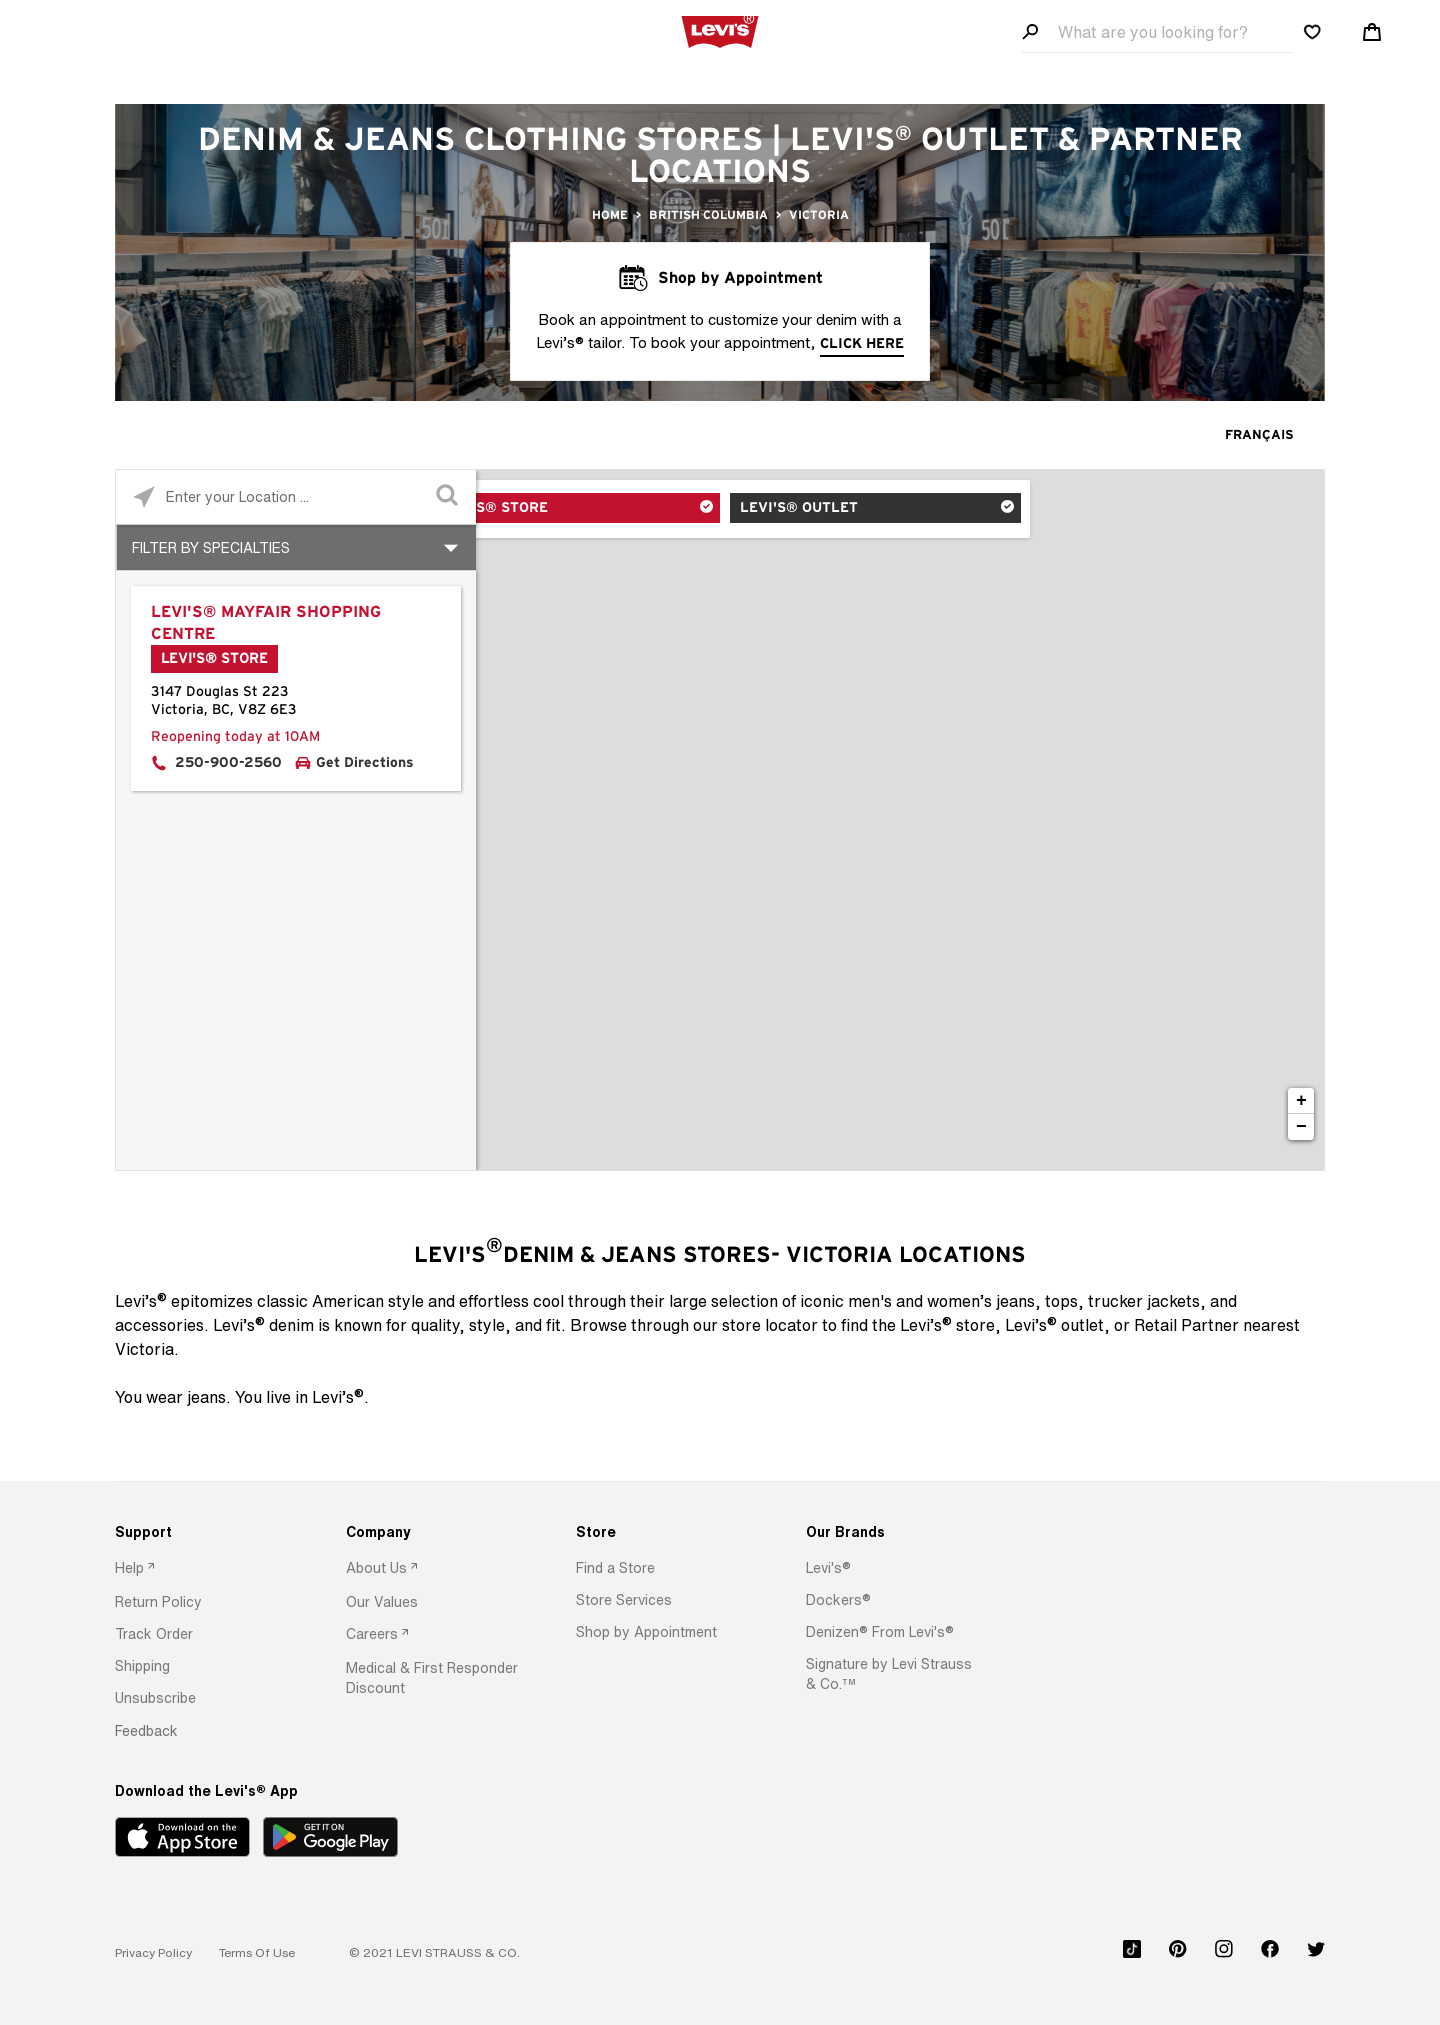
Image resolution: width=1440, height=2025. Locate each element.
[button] (158, 1602)
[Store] (662, 1532)
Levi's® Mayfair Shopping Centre (266, 623)
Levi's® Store (560, 510)
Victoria (819, 215)
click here (862, 344)
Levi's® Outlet (800, 510)
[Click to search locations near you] (143, 497)
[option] (201, 1569)
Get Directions (365, 763)
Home (610, 215)
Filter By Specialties (211, 547)
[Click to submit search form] (448, 497)
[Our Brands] (892, 1532)
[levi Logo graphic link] (720, 30)
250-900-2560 (228, 763)
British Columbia (708, 215)
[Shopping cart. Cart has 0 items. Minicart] (1372, 32)
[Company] (432, 1532)
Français (1259, 435)
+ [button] (1301, 1101)
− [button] (1301, 1127)
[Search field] (1157, 32)
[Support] (201, 1532)
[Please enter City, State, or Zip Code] (296, 496)
